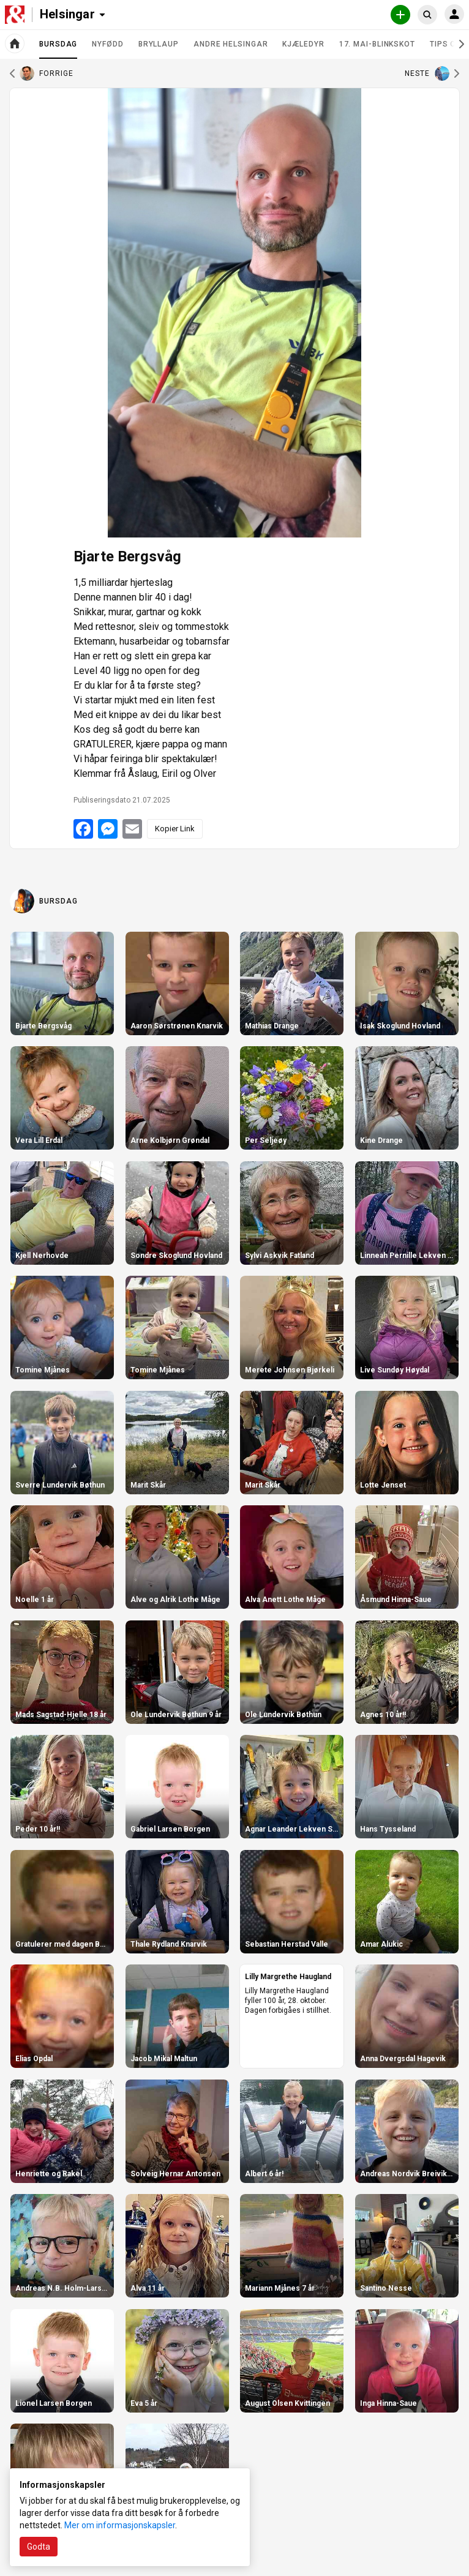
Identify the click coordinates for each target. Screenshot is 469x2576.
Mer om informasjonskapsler (119, 2525)
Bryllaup (158, 44)
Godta (38, 2547)
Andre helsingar (230, 44)
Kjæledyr (303, 44)
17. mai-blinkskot (377, 44)
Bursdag (58, 49)
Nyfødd (107, 44)
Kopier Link (175, 828)
